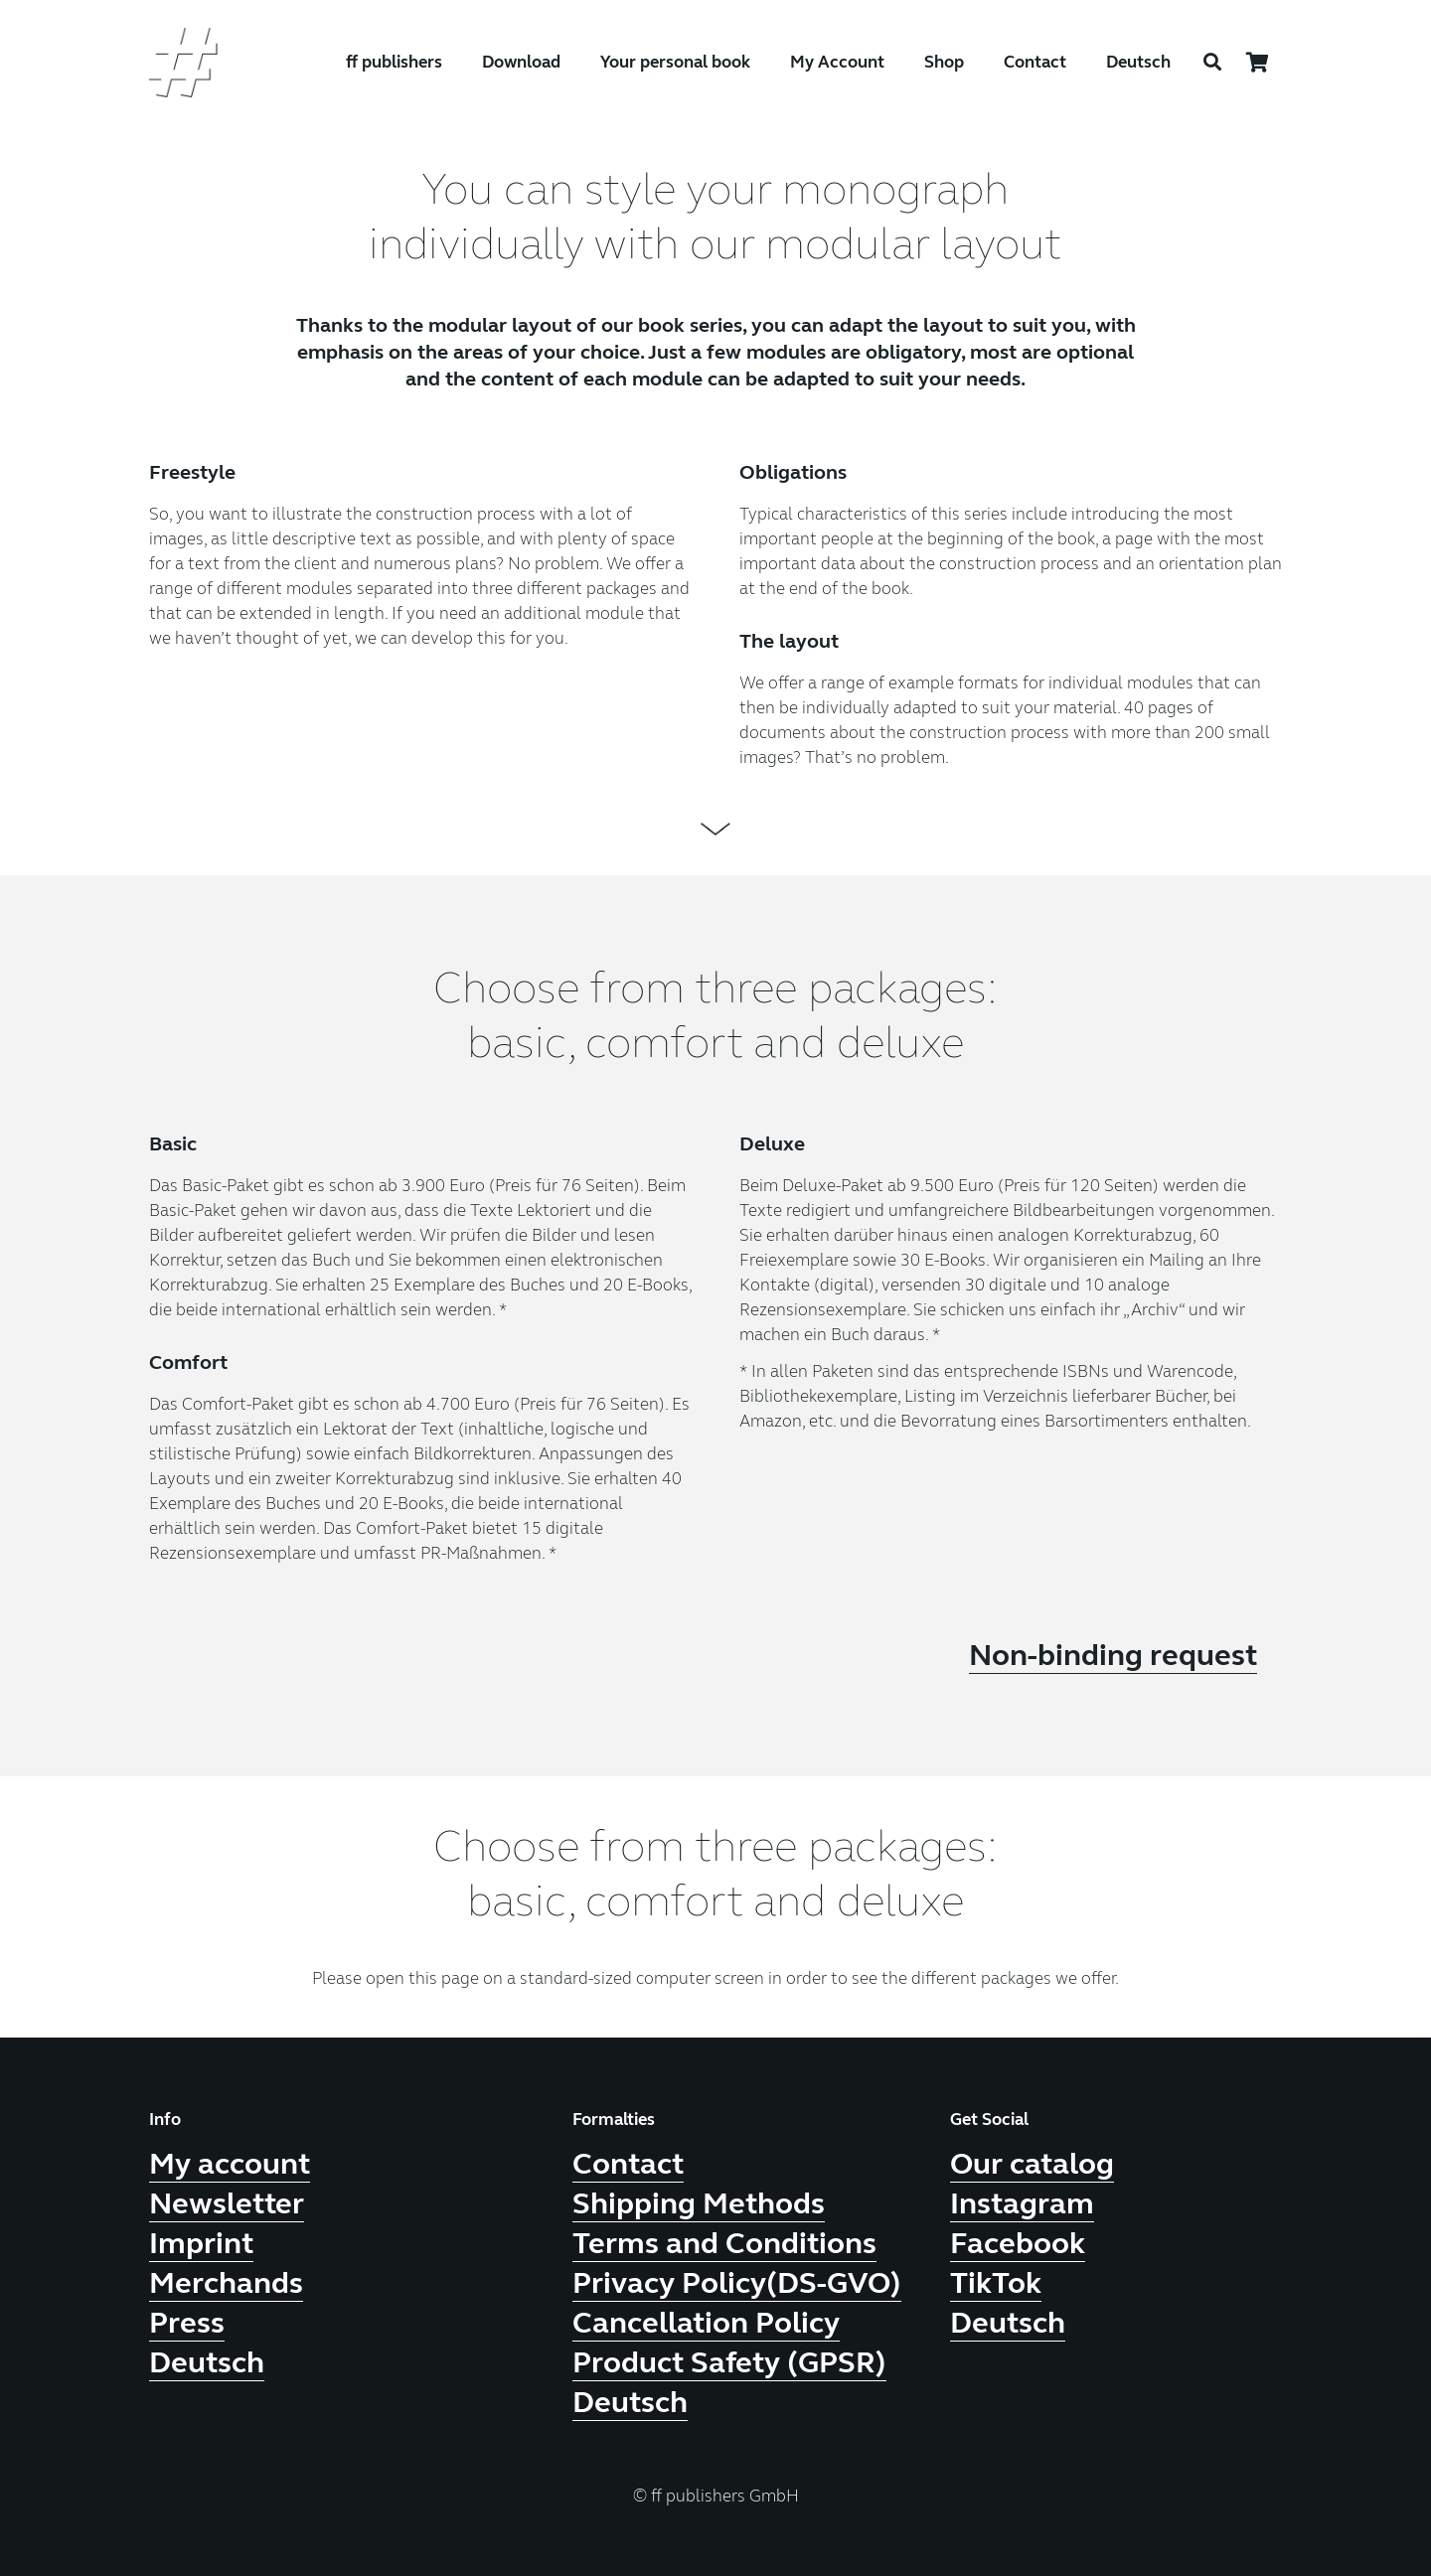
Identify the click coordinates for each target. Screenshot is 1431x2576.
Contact (628, 2164)
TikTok (995, 2283)
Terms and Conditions (724, 2243)
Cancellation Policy (706, 2323)
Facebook (1017, 2243)
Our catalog (1032, 2164)
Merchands (226, 2283)
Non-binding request (1113, 1655)
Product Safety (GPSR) (729, 2362)
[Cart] (1257, 62)
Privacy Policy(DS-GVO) (736, 2283)
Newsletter (226, 2203)
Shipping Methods (698, 2203)
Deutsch (1138, 62)
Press (187, 2323)
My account (229, 2164)
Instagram (1022, 2203)
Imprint (201, 2243)
